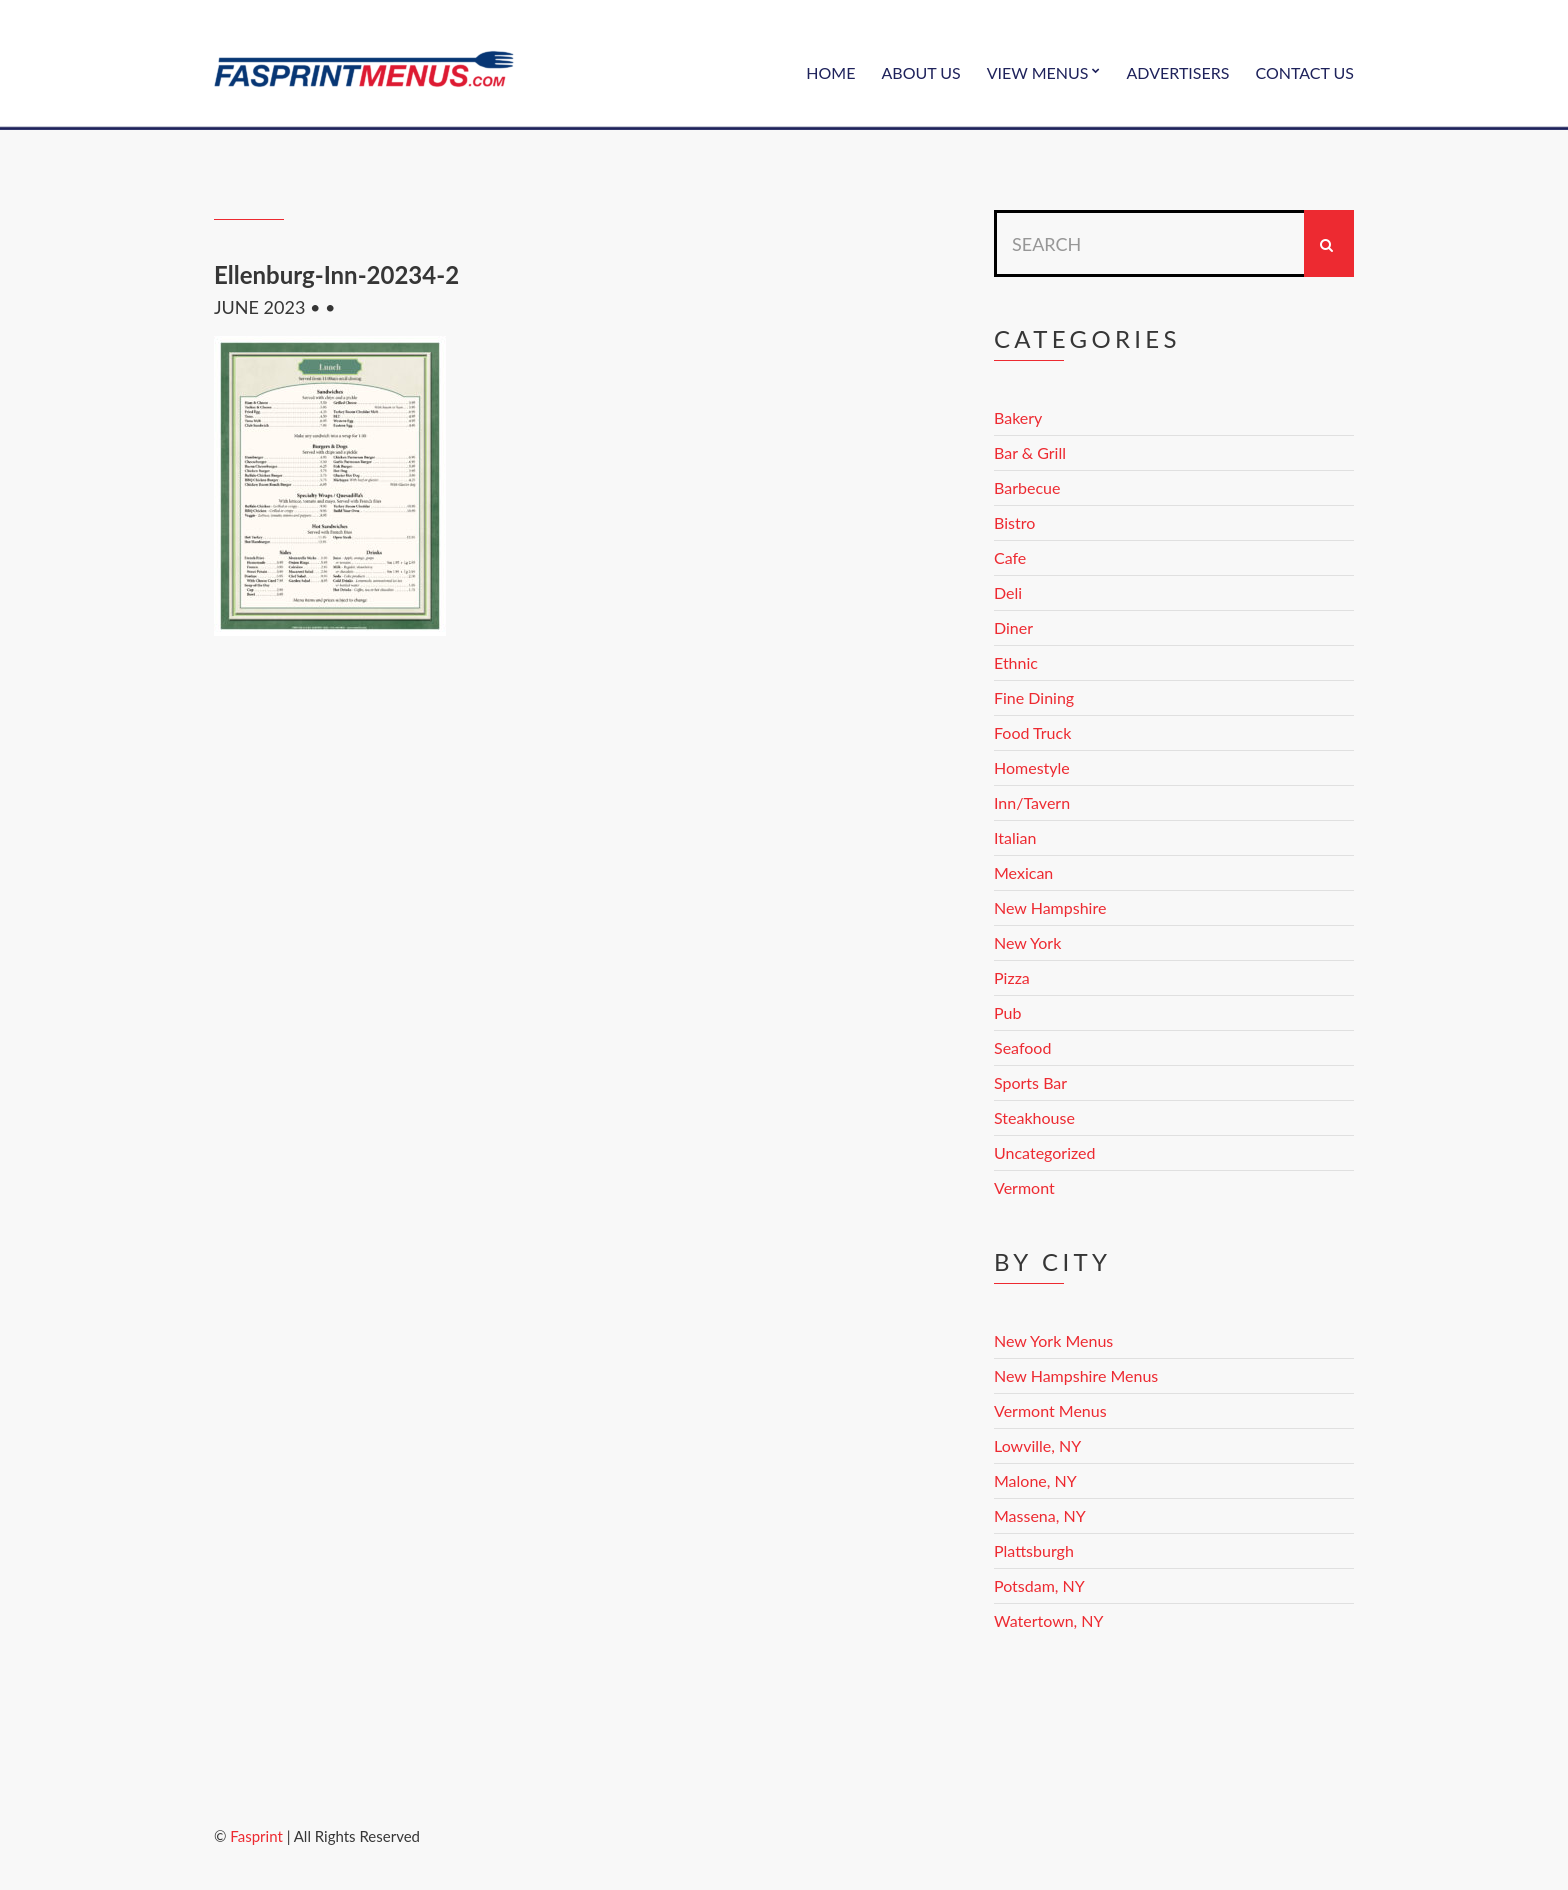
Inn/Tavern (1032, 802)
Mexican (1023, 872)
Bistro (1014, 522)
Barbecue (1027, 487)
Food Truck (1032, 732)
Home (830, 72)
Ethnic (1016, 662)
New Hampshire (1050, 907)
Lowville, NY (1037, 1445)
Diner (1013, 627)
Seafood (1022, 1047)
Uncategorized (1045, 1152)
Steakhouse (1034, 1117)
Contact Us (1304, 72)
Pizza (1012, 977)
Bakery (1018, 417)
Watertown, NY (1049, 1620)
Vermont (1024, 1187)
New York (1027, 942)
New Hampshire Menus (1076, 1375)
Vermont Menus (1050, 1410)
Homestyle (1032, 767)
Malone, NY (1035, 1480)
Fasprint (256, 1836)
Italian (1015, 837)
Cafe (1010, 557)
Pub (1007, 1012)
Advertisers (1178, 72)
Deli (1008, 592)
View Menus (1038, 72)
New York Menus (1053, 1340)
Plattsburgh (1034, 1550)
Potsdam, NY (1039, 1585)
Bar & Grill (1030, 452)
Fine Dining (1034, 697)
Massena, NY (1040, 1515)
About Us (920, 72)
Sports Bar (1030, 1082)
